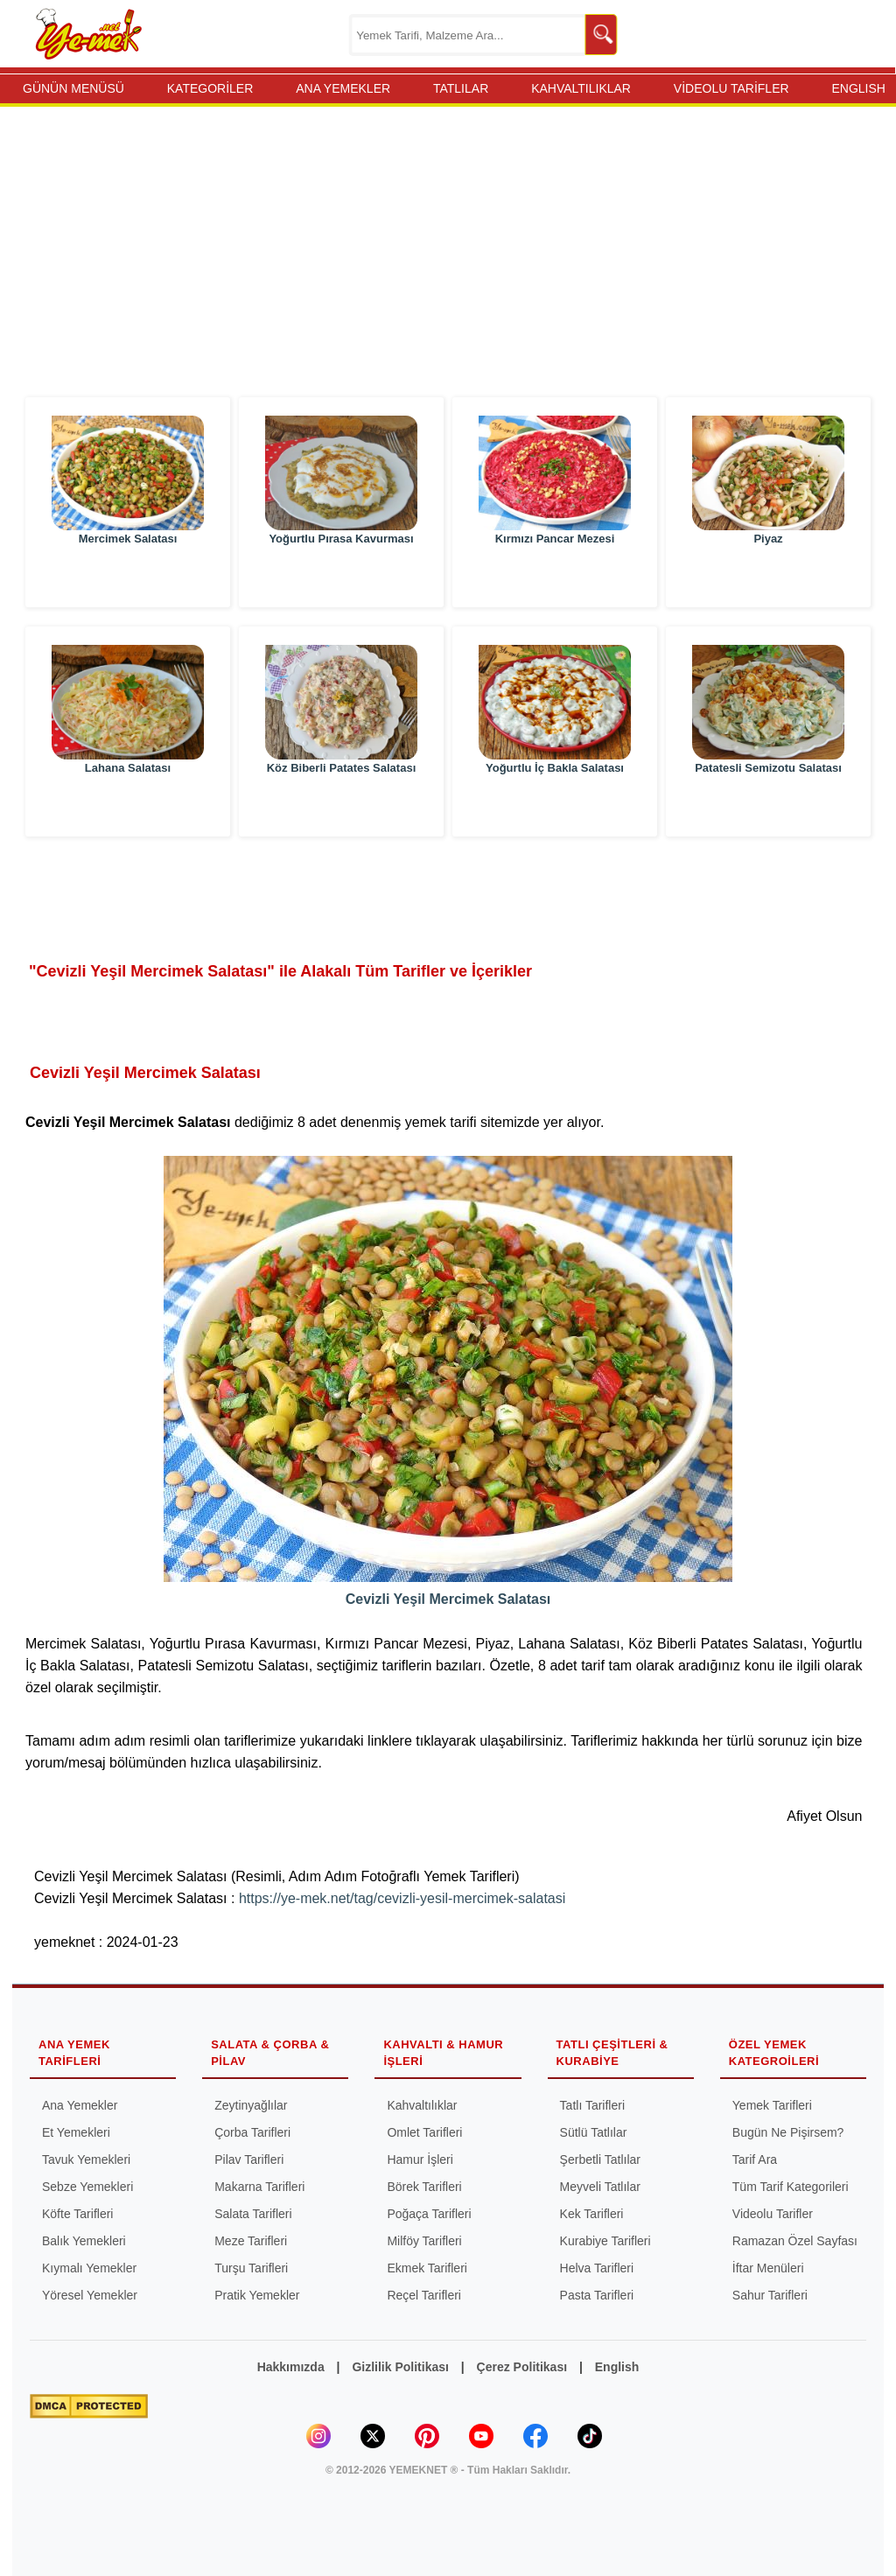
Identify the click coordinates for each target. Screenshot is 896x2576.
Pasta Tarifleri (597, 2295)
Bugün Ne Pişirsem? (788, 2132)
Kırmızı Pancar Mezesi (555, 577)
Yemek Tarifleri (772, 2105)
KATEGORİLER (210, 88)
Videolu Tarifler (772, 2214)
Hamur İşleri (419, 2159)
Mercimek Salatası (128, 577)
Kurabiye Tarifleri (605, 2241)
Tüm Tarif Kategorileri (790, 2187)
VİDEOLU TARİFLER (731, 88)
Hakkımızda (291, 2367)
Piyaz (767, 577)
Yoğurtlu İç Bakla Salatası (555, 806)
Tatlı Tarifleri (592, 2105)
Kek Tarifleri (592, 2214)
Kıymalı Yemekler (89, 2268)
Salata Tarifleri (252, 2214)
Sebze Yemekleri (87, 2187)
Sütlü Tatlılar (593, 2132)
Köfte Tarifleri (77, 2214)
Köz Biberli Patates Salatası (341, 806)
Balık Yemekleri (84, 2241)
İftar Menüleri (768, 2268)
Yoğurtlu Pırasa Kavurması (341, 577)
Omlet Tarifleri (424, 2132)
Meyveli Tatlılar (600, 2187)
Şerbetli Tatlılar (600, 2159)
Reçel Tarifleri (424, 2295)
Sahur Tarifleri (770, 2295)
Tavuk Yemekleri (86, 2159)
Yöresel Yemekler (89, 2295)
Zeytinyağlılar (250, 2105)
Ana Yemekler (79, 2105)
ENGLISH (858, 88)
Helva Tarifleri (597, 2268)
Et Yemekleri (76, 2132)
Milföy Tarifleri (424, 2241)
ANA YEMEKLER (343, 88)
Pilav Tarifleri (249, 2159)
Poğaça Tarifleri (429, 2214)
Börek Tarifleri (424, 2187)
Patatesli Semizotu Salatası (768, 806)
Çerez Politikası (522, 2367)
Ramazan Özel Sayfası (795, 2241)
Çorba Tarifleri (252, 2132)
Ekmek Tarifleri (427, 2268)
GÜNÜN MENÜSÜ (73, 88)
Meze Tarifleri (250, 2241)
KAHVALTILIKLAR (581, 88)
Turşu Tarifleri (251, 2268)
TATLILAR (460, 88)
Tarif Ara (754, 2159)
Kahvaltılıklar (422, 2105)
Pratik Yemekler (256, 2295)
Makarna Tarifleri (259, 2187)
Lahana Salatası (128, 806)
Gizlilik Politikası (400, 2367)
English (617, 2367)
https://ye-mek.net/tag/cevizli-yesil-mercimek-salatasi (402, 1898)
